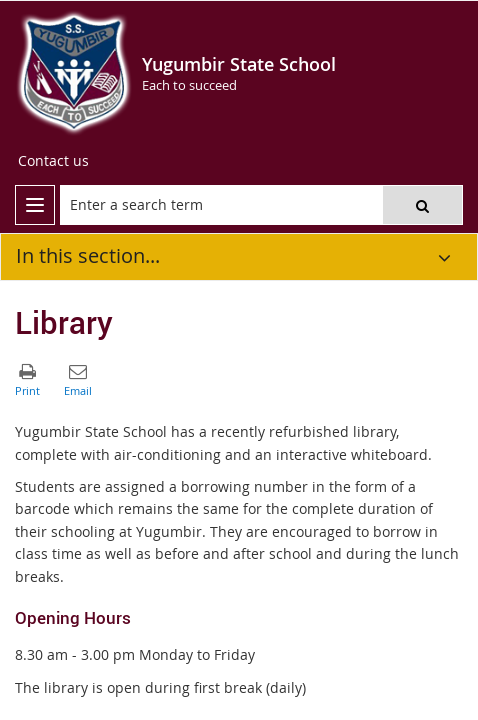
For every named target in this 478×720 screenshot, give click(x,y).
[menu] (35, 205)
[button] (422, 205)
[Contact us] (53, 161)
